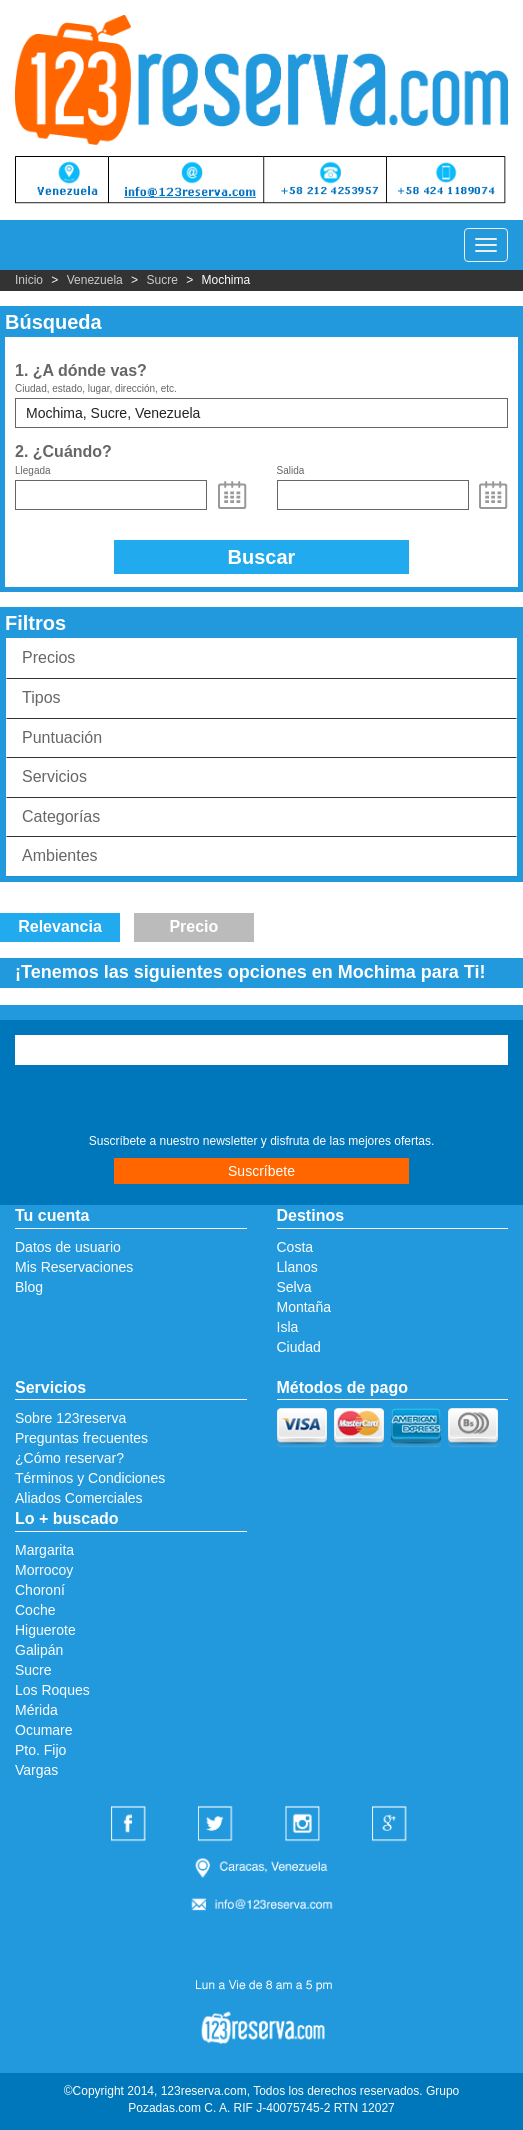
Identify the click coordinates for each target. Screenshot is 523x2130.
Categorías (61, 816)
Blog (29, 1287)
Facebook (131, 1825)
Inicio (29, 280)
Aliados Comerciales (79, 1498)
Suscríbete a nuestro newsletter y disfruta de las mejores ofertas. (262, 1141)
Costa (295, 1247)
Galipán (39, 1650)
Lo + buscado (67, 1518)
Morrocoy (44, 1570)
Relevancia (60, 926)
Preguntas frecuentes (81, 1438)
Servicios (54, 776)
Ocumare (44, 1730)
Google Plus (392, 1825)
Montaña (304, 1307)
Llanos (297, 1267)
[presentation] (136, 1102)
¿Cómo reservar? (69, 1458)
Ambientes (60, 855)
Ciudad (299, 1347)
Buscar (262, 557)
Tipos (41, 697)
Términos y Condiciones (90, 1478)
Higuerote (45, 1630)
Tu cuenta (52, 1215)
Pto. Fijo (40, 1750)
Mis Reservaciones (74, 1267)
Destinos (311, 1215)
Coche (35, 1610)
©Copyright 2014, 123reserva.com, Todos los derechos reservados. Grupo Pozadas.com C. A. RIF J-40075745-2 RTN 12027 (262, 2099)
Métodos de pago (343, 1387)
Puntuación (62, 737)
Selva (294, 1287)
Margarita (44, 1550)
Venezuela (95, 280)
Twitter (218, 1825)
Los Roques (52, 1690)
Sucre (161, 280)
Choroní (40, 1590)
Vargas (36, 1770)
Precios (48, 657)
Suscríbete (261, 1171)
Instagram (305, 1825)
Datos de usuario (68, 1247)
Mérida (36, 1710)
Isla (288, 1327)
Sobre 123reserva (70, 1418)
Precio (193, 926)
